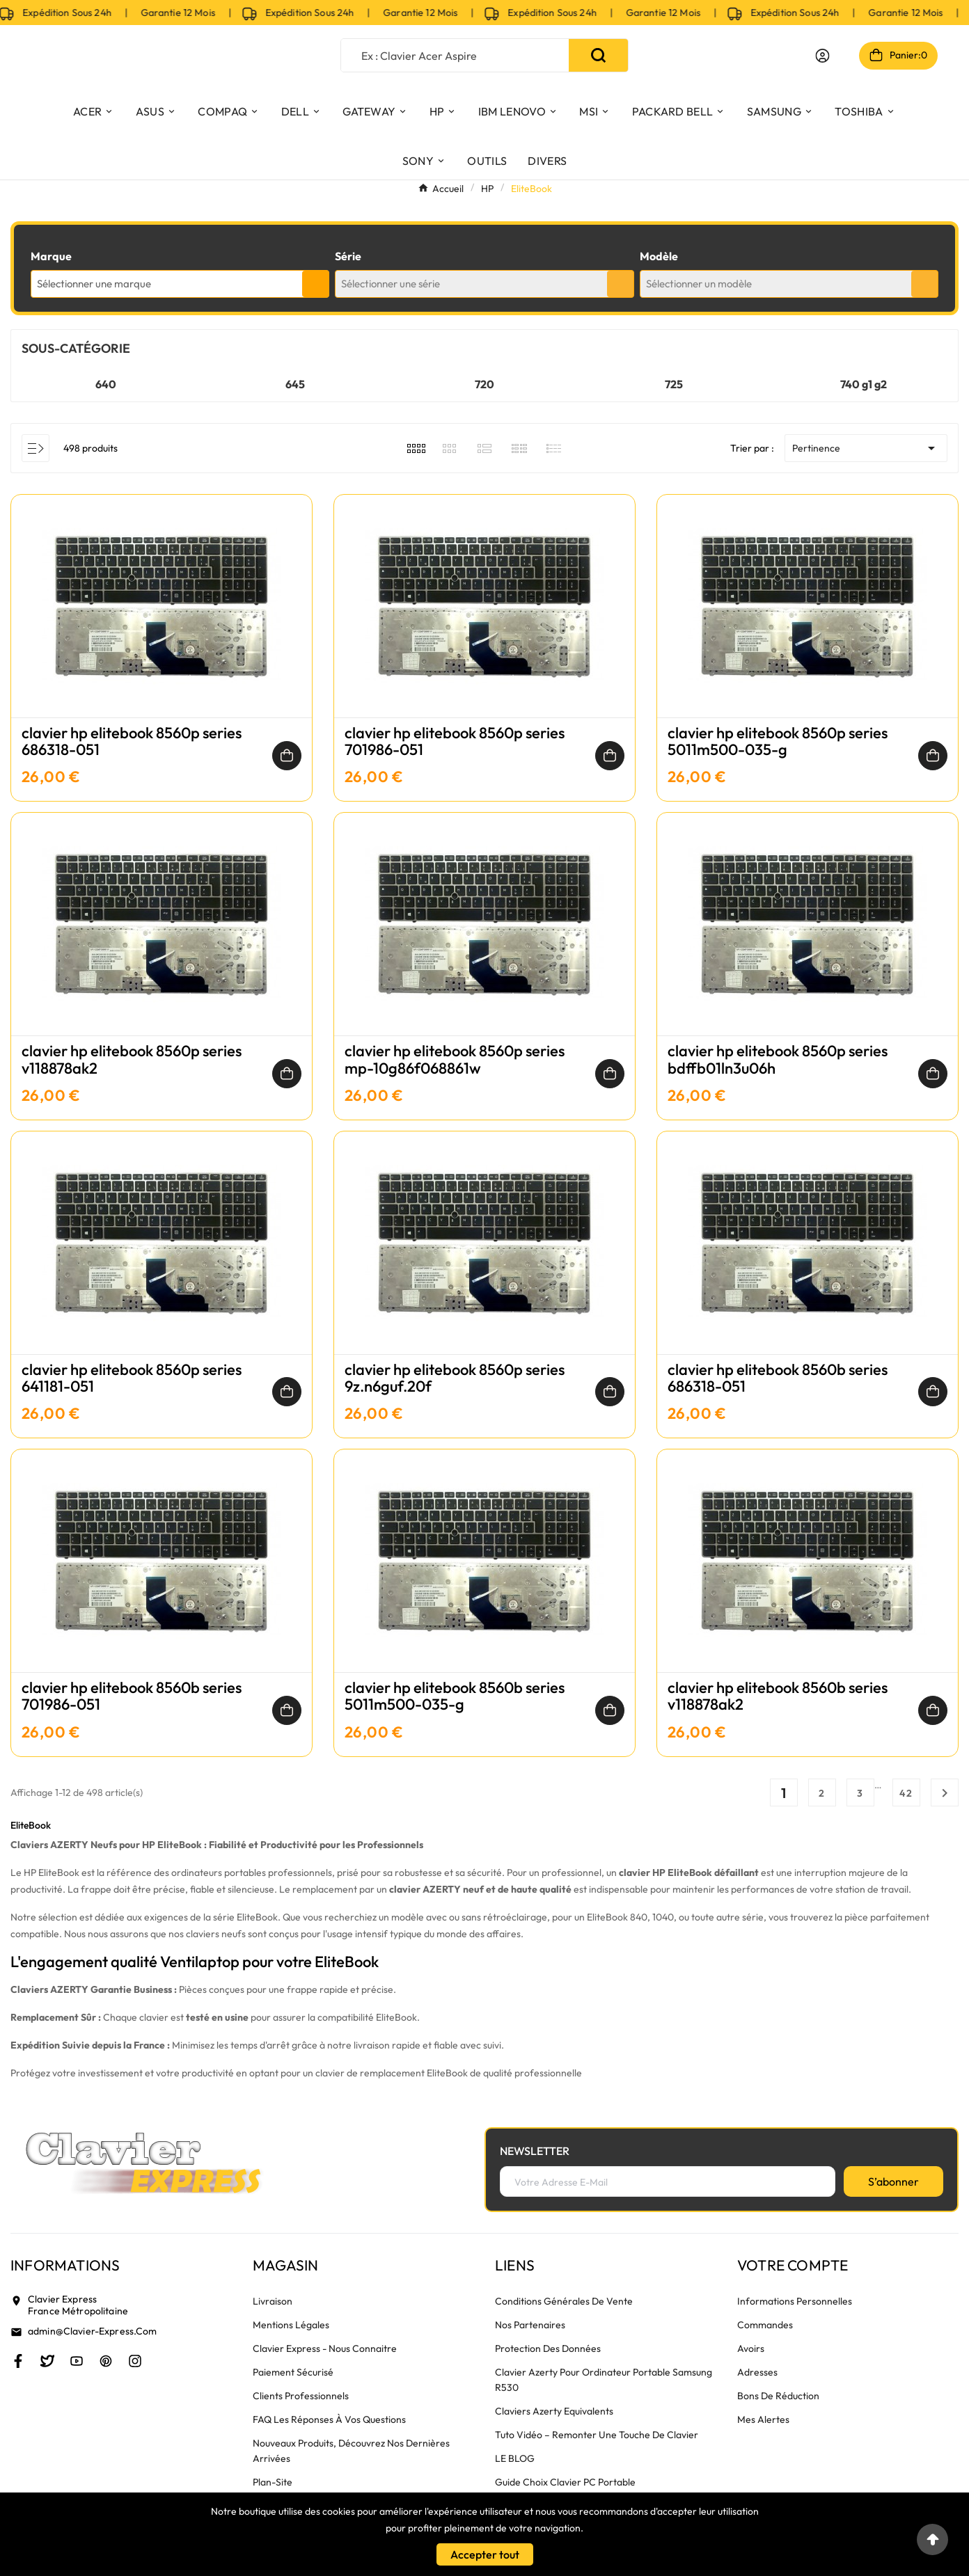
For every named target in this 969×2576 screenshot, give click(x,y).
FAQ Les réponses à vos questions (329, 2419)
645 (295, 384)
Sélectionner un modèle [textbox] (699, 283)
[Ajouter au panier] (286, 755)
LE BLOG (515, 2458)
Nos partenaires (530, 2325)
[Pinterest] (106, 2361)
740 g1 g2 (863, 384)
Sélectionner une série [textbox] (390, 283)
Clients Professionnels (301, 2396)
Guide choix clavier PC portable (565, 2482)
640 (105, 384)
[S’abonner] (893, 2181)
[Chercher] (455, 55)
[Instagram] (135, 2361)
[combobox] (180, 284)
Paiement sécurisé (293, 2372)
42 (906, 1793)
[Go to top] (932, 2539)
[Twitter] (47, 2361)
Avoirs (750, 2348)
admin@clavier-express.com (92, 2331)
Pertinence (866, 448)
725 (674, 384)
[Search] (598, 55)
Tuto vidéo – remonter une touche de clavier (596, 2434)
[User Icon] (822, 55)
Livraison (272, 2301)
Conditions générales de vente (564, 2301)
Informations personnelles (794, 2301)
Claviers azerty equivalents (554, 2411)
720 (484, 384)
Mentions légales (291, 2325)
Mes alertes (763, 2419)
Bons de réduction (778, 2396)
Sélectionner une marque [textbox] (94, 283)
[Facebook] (18, 2361)
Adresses (757, 2372)
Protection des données (548, 2348)
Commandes (765, 2325)
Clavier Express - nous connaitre (325, 2348)
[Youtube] (77, 2361)
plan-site (272, 2482)
